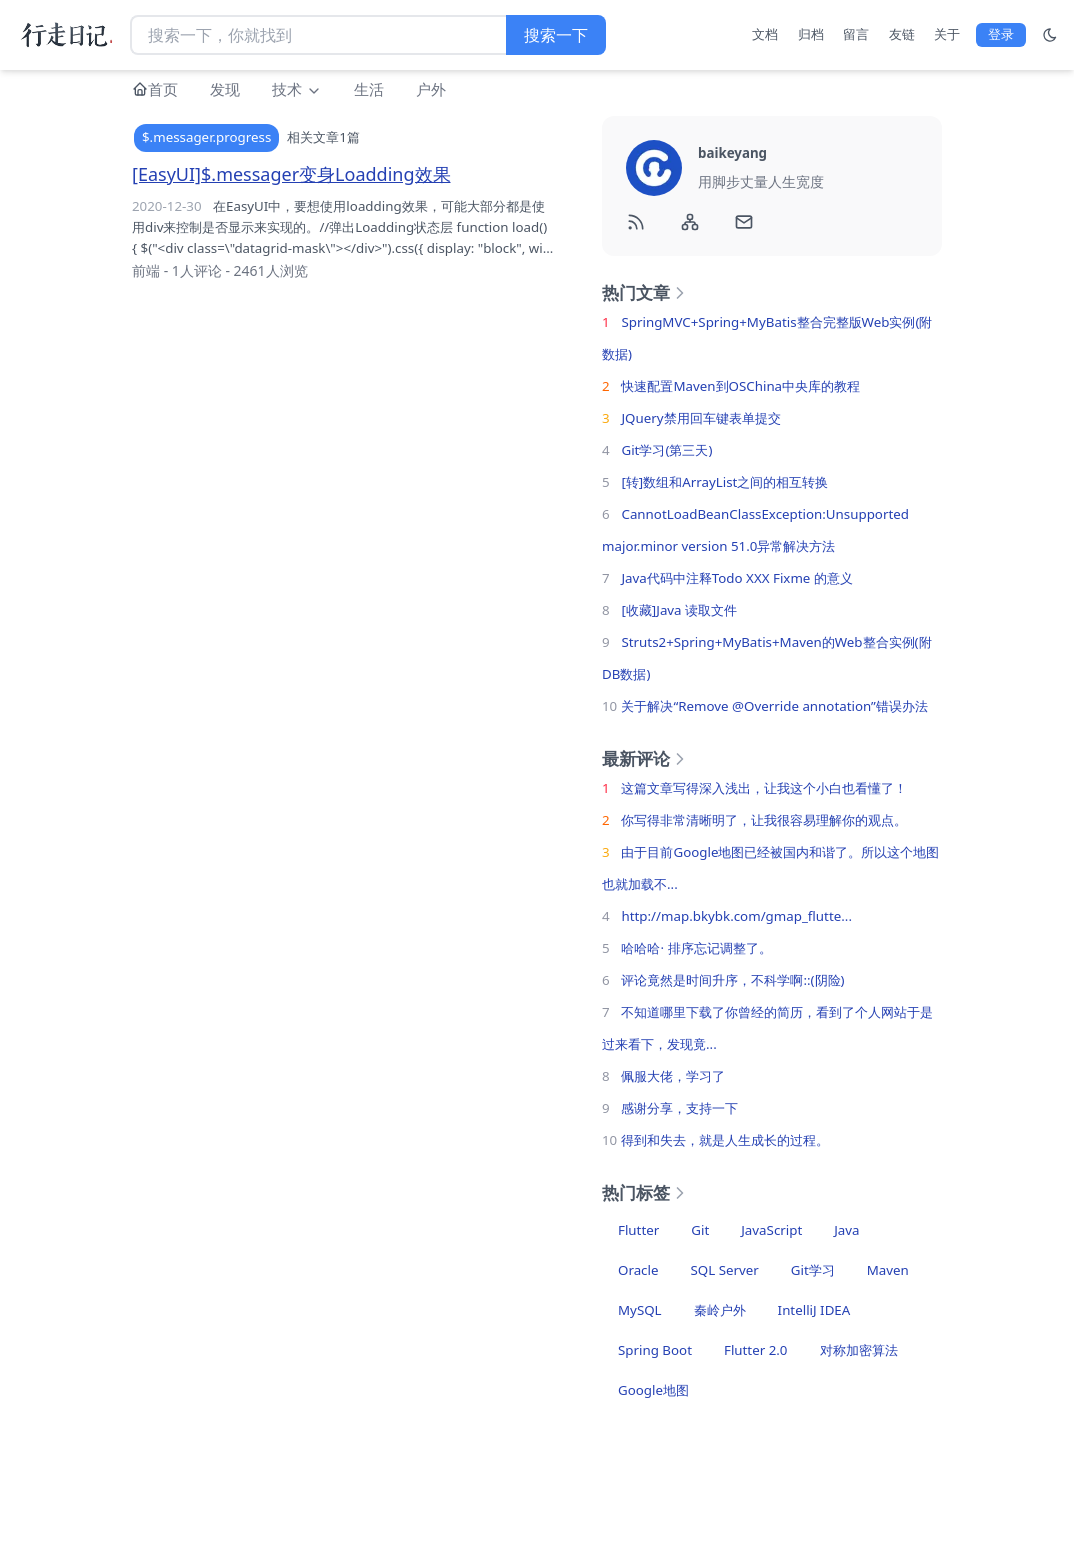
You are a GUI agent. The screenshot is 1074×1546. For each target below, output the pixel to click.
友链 (902, 34)
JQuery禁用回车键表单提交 (700, 418)
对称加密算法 (859, 1350)
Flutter (638, 1230)
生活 (369, 89)
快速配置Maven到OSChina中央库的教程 (740, 386)
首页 (163, 89)
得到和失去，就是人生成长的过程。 (725, 1140)
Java (846, 1230)
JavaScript (771, 1230)
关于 (947, 34)
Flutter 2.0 (756, 1350)
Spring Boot (655, 1350)
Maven (888, 1270)
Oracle (638, 1270)
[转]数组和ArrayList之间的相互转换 (724, 482)
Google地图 (653, 1390)
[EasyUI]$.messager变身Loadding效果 (291, 174)
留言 (856, 34)
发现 (225, 89)
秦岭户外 (720, 1310)
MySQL (640, 1310)
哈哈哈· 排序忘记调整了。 (696, 948)
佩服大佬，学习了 (673, 1076)
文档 (765, 34)
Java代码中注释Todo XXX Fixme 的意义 (736, 578)
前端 (146, 270)
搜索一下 (556, 35)
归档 (811, 34)
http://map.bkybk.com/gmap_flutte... (736, 916)
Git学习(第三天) (666, 450)
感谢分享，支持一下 (679, 1108)
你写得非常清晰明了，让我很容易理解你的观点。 (764, 820)
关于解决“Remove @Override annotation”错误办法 (774, 706)
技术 (297, 89)
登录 (1001, 34)
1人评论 (197, 270)
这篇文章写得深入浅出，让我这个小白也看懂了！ (764, 788)
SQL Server (724, 1270)
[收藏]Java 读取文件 (679, 610)
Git (700, 1230)
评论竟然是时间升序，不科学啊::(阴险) (732, 980)
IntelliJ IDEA (814, 1310)
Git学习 (813, 1270)
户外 (431, 89)
